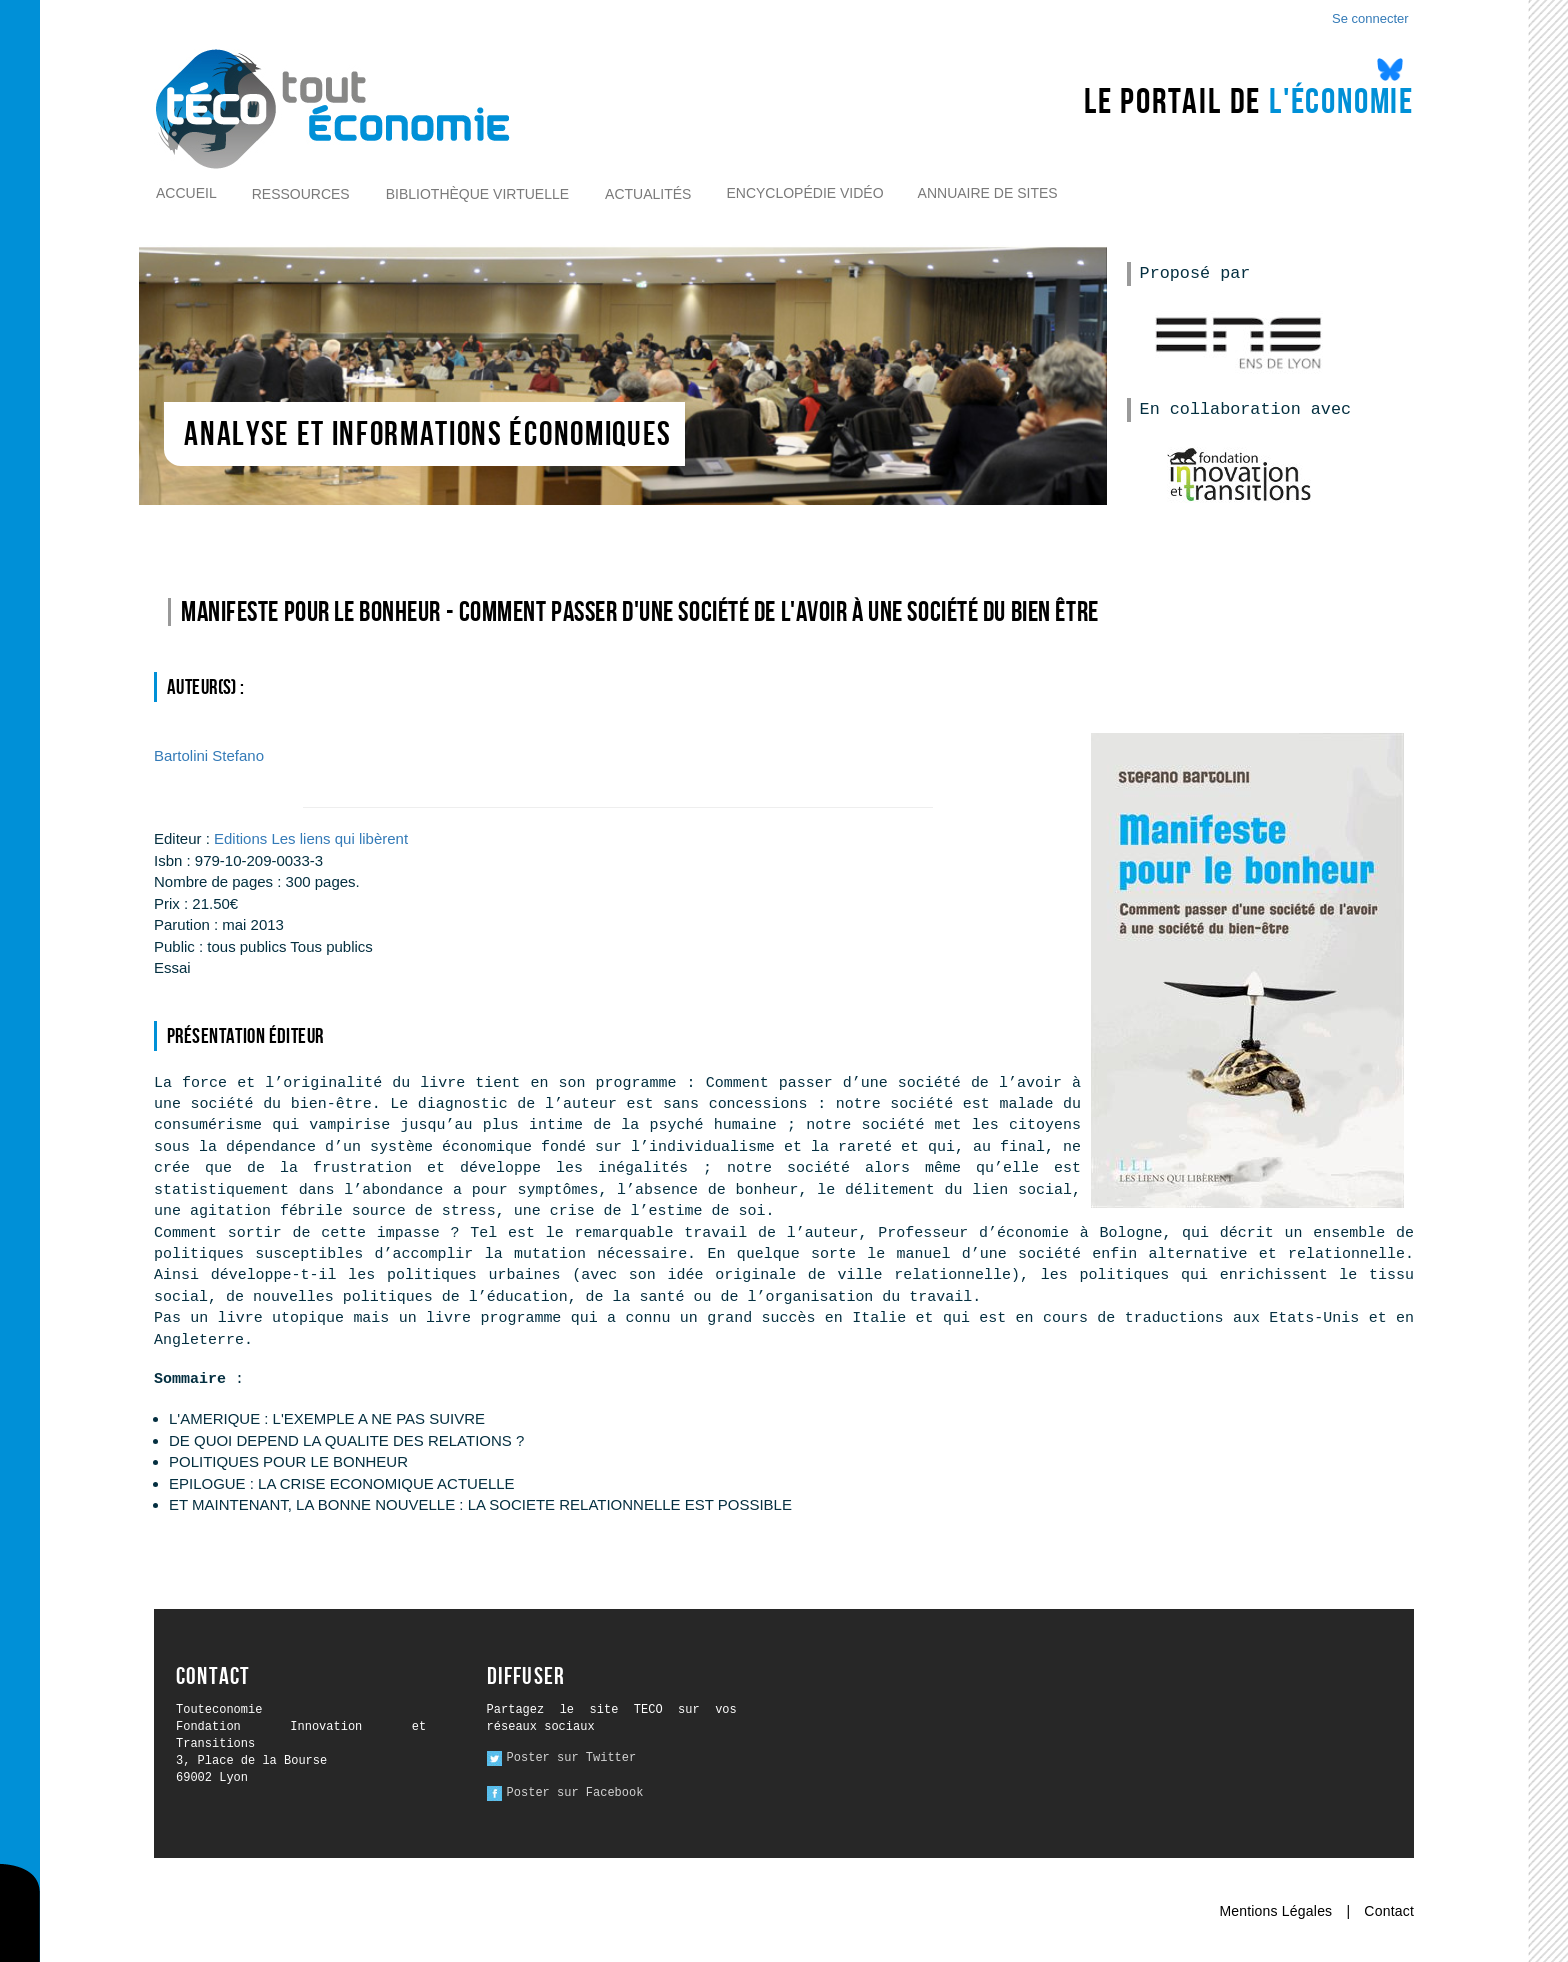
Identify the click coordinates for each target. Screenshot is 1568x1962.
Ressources (301, 194)
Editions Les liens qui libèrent (311, 838)
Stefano (209, 755)
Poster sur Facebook (575, 1793)
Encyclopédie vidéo (804, 193)
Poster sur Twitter (572, 1758)
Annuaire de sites (988, 193)
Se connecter (1370, 18)
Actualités (648, 194)
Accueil (186, 193)
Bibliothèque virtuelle (477, 194)
